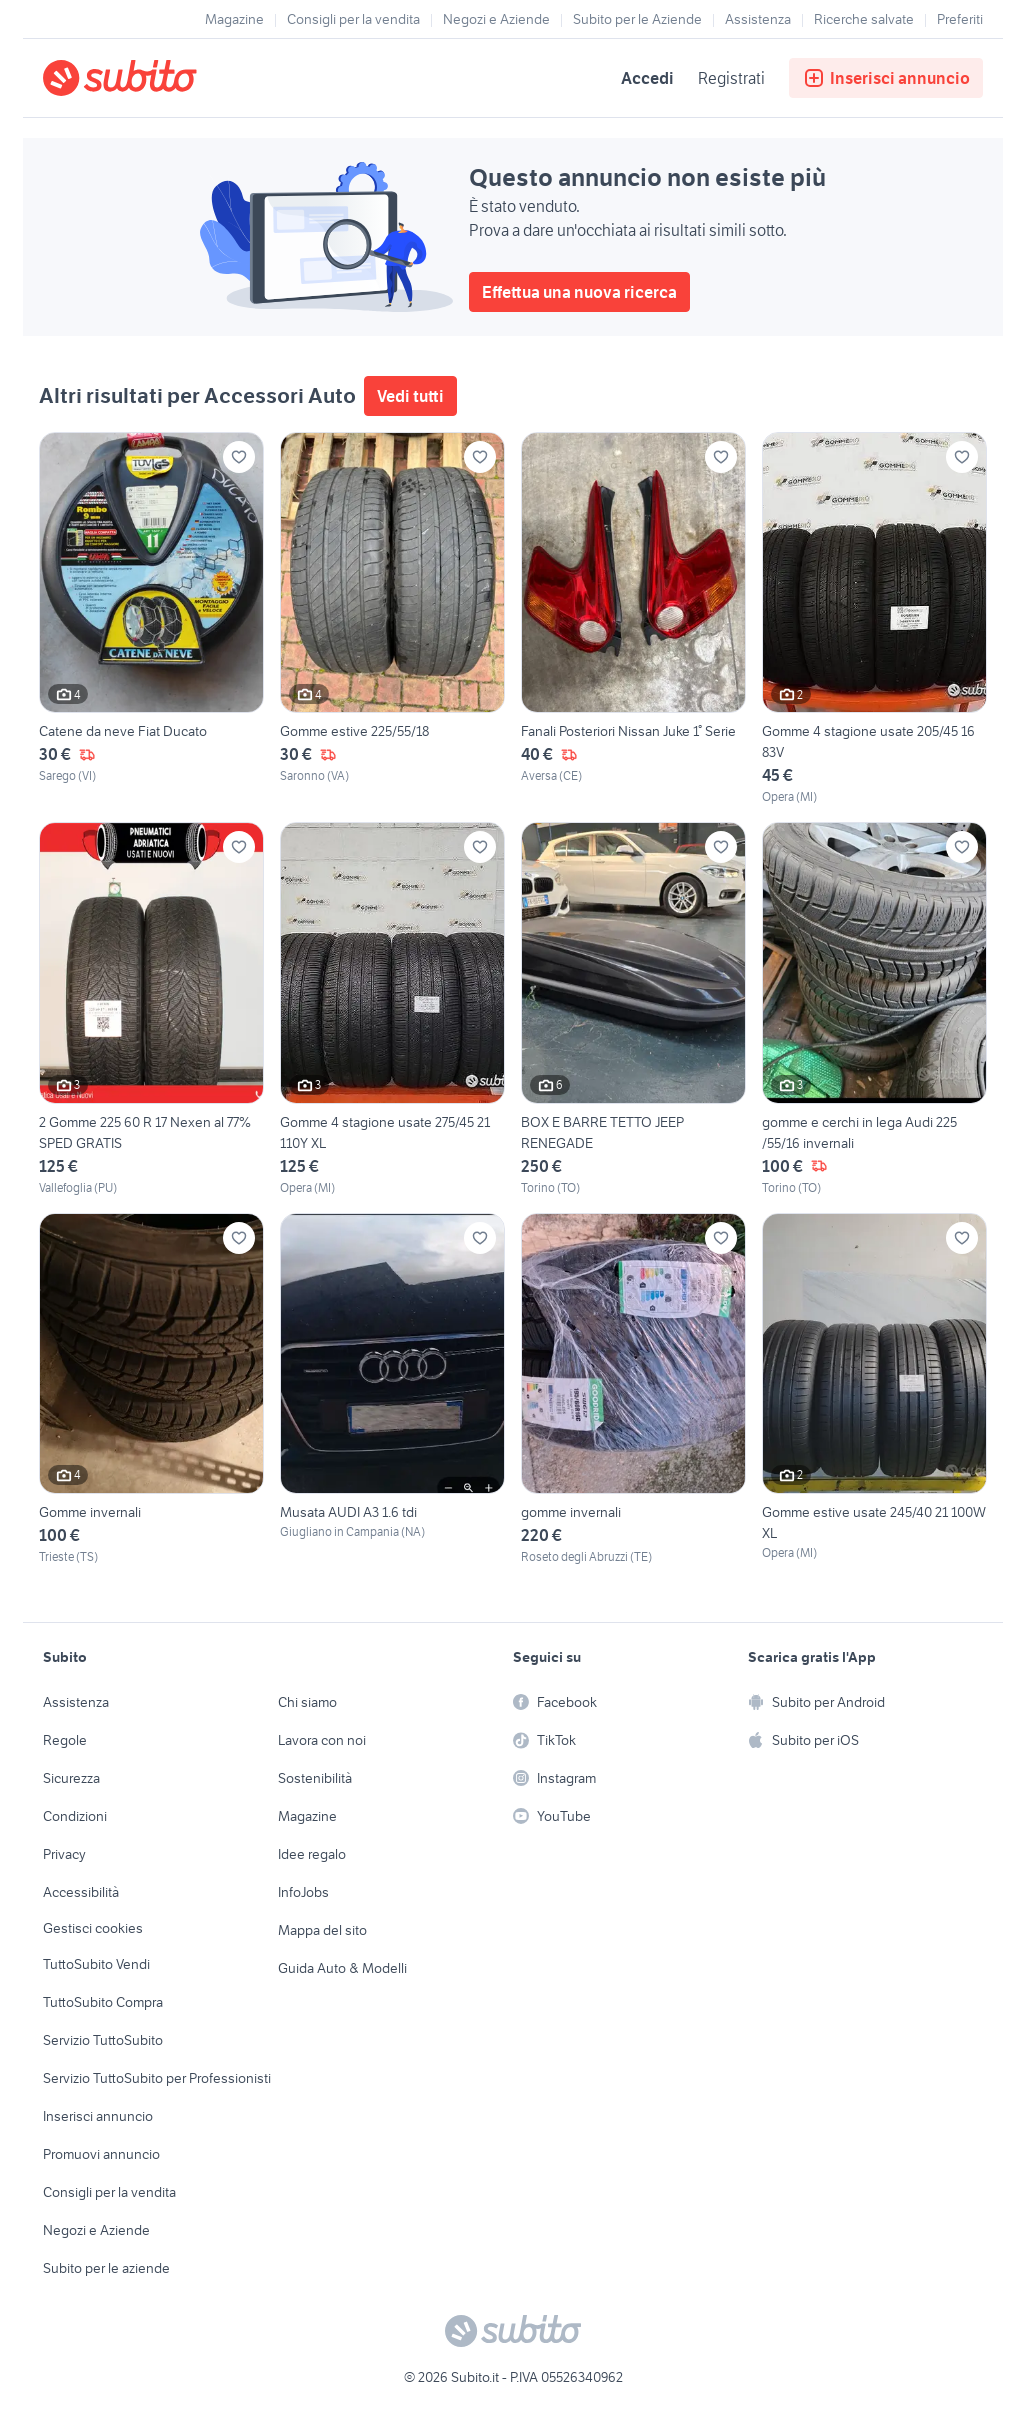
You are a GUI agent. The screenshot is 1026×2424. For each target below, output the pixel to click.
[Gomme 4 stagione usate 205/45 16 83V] (874, 619)
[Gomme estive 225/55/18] (392, 619)
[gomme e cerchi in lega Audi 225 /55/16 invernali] (874, 1009)
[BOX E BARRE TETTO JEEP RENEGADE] (633, 1009)
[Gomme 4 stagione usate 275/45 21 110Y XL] (392, 1009)
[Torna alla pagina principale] (158, 78)
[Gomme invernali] (151, 1389)
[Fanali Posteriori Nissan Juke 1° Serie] (633, 619)
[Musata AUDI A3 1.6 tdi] (392, 1389)
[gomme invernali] (633, 1389)
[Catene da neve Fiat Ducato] (151, 619)
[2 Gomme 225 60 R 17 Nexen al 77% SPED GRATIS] (151, 1009)
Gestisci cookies (93, 1928)
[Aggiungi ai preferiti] (239, 457)
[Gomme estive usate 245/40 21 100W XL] (874, 1389)
